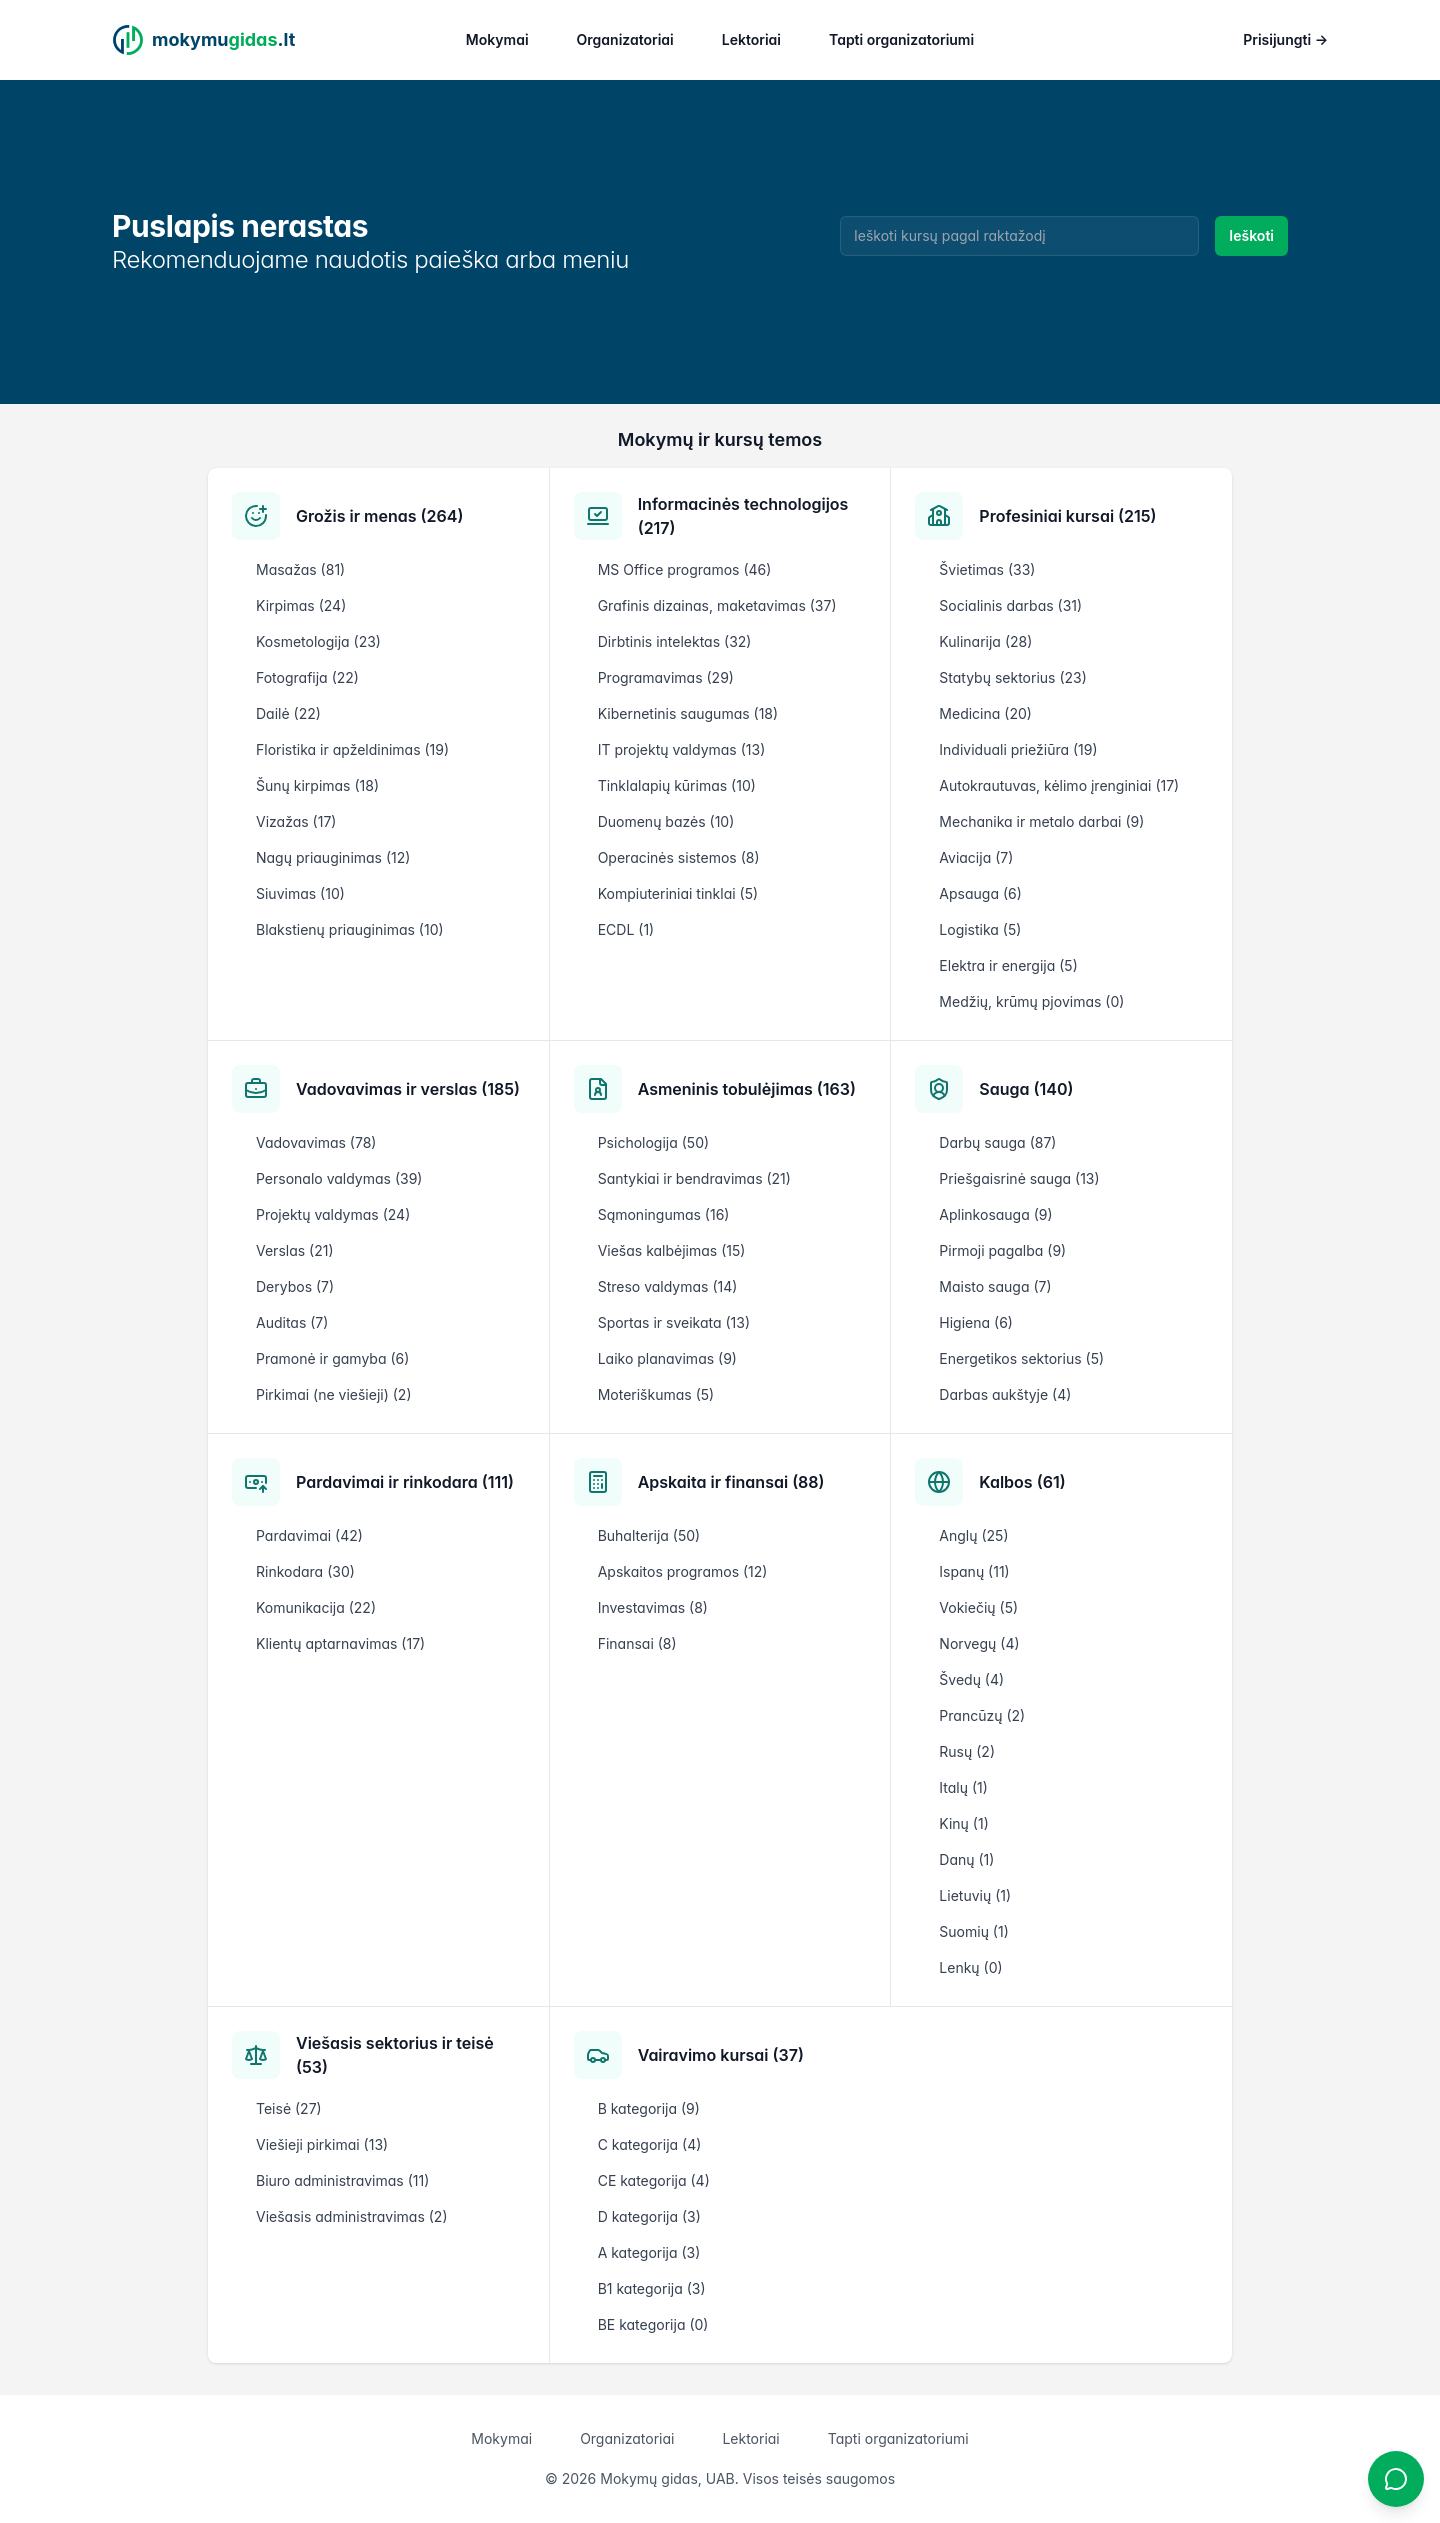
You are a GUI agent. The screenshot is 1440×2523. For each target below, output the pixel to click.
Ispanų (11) (974, 1571)
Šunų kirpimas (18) (317, 785)
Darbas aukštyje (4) (1005, 1394)
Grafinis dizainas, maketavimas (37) (717, 605)
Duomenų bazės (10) (666, 821)
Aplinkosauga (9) (995, 1214)
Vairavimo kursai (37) (721, 2055)
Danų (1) (966, 1859)
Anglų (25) (973, 1535)
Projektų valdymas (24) (333, 1214)
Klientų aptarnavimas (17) (340, 1643)
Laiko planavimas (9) (667, 1358)
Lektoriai (751, 39)
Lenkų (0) (970, 1967)
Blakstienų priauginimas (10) (350, 929)
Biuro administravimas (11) (342, 2180)
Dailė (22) (288, 713)
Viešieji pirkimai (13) (322, 2144)
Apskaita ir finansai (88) (731, 1482)
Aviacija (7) (976, 857)
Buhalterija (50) (649, 1535)
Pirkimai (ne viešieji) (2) (334, 1394)
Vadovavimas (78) (316, 1142)
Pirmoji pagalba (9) (1002, 1250)
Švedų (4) (971, 1679)
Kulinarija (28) (985, 641)
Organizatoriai (625, 39)
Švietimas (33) (987, 569)
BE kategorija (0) (653, 2324)
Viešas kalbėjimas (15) (672, 1250)
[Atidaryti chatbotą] (1396, 2479)
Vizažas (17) (296, 821)
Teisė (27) (289, 2108)
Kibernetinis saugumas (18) (688, 713)
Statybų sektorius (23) (1012, 677)
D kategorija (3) (649, 2216)
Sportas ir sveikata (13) (674, 1322)
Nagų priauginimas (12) (333, 857)
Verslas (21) (295, 1250)
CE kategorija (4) (654, 2180)
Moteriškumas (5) (656, 1394)
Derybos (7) (295, 1286)
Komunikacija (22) (316, 1607)
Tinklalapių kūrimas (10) (677, 785)
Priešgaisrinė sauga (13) (1019, 1178)
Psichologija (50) (653, 1142)
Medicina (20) (985, 713)
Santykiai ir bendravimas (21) (694, 1178)
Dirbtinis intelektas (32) (675, 641)
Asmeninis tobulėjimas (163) (747, 1089)
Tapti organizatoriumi (901, 39)
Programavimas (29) (666, 677)
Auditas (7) (292, 1322)
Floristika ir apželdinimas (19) (352, 749)
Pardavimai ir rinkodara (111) (405, 1482)
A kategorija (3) (649, 2252)
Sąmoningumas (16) (664, 1214)
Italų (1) (963, 1787)
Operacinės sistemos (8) (679, 857)
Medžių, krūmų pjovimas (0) (1031, 1001)
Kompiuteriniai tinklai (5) (678, 893)
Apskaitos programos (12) (683, 1571)
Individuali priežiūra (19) (1018, 749)
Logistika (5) (980, 929)
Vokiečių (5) (978, 1607)
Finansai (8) (637, 1643)
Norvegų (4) (979, 1643)
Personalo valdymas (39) (339, 1178)
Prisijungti (1285, 39)
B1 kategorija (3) (652, 2288)
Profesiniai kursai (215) (1067, 516)
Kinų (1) (963, 1823)
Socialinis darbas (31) (1010, 605)
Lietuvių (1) (975, 1895)
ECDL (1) (626, 929)
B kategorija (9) (649, 2108)
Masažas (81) (300, 569)
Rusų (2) (967, 1751)
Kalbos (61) (1022, 1482)
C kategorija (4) (650, 2144)
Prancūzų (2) (982, 1715)
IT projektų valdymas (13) (682, 749)
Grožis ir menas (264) (379, 516)
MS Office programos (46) (685, 569)
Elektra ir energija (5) (1008, 965)
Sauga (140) (1026, 1089)
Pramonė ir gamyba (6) (332, 1358)
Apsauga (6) (980, 893)
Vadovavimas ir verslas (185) (408, 1089)
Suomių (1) (973, 1931)
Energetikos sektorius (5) (1021, 1358)
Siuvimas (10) (300, 893)
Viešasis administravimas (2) (352, 2216)
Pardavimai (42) (309, 1535)
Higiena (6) (976, 1322)
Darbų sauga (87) (997, 1142)
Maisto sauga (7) (995, 1286)
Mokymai (497, 39)
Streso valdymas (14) (668, 1286)
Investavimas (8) (653, 1607)
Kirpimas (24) (301, 605)
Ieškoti (1251, 235)
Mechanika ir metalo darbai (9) (1041, 821)
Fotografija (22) (307, 677)
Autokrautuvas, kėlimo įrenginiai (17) (1059, 785)
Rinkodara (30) (305, 1571)
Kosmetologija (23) (318, 641)
